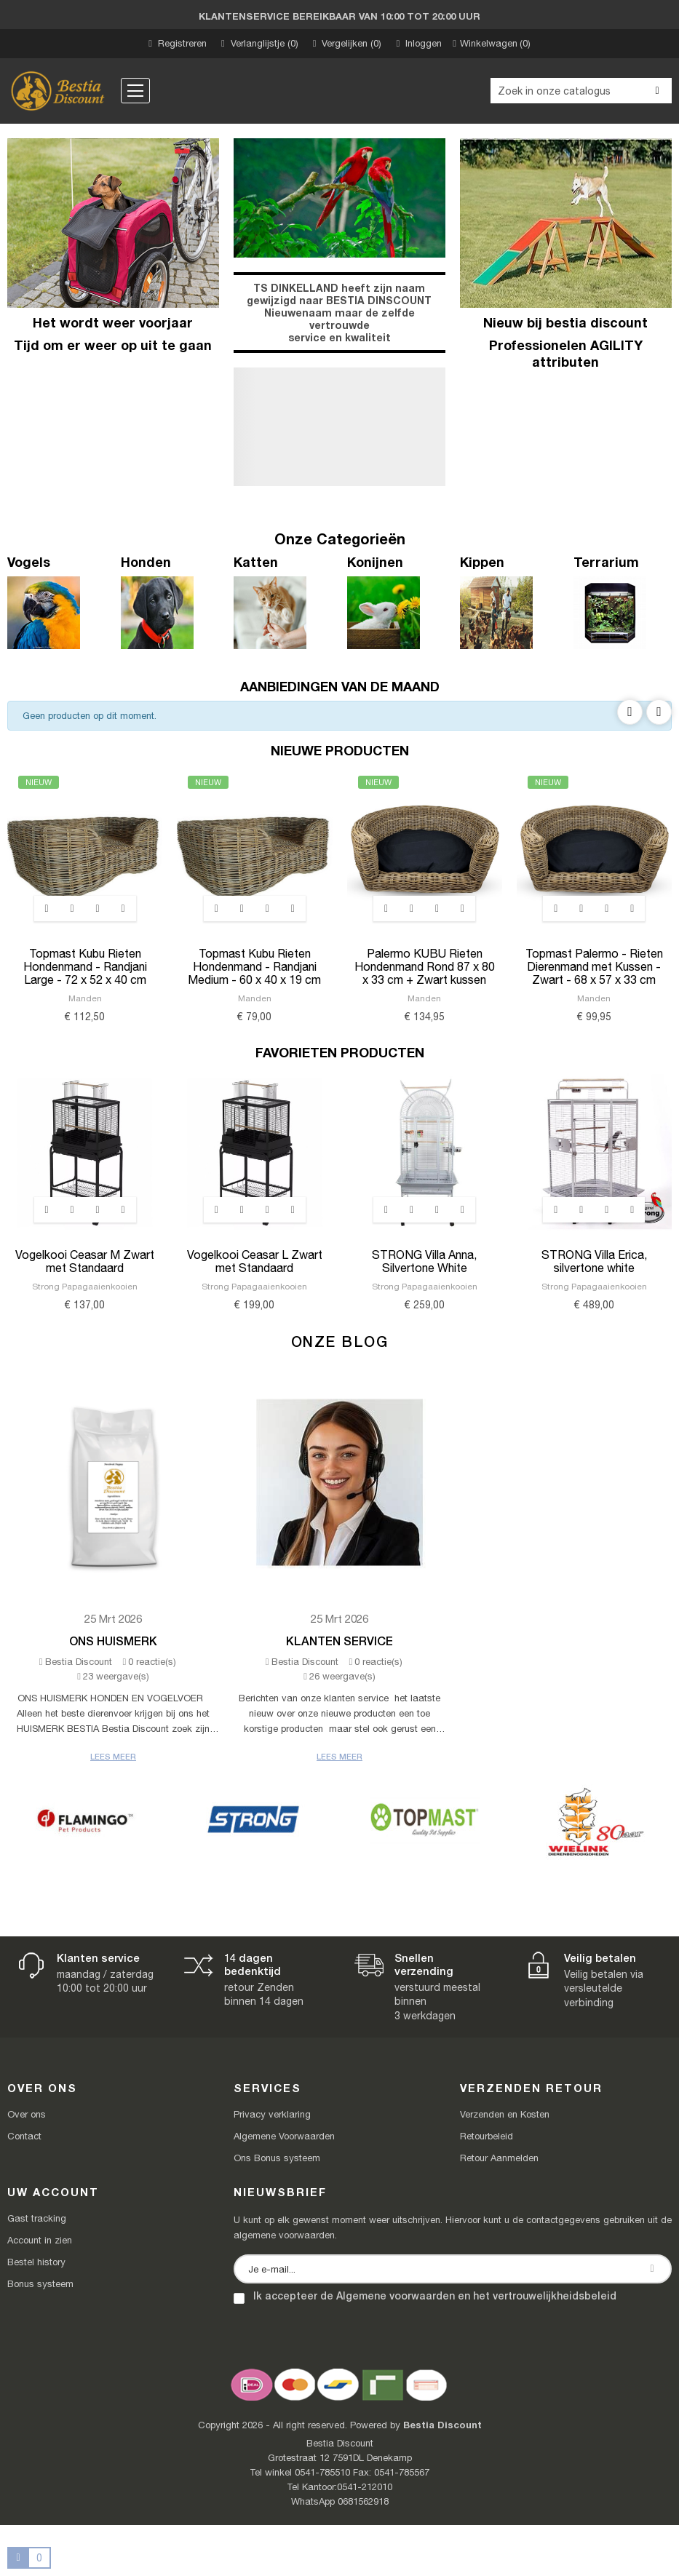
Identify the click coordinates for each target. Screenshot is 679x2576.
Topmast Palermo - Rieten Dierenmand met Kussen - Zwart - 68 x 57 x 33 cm (594, 966)
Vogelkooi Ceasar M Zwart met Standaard (84, 1261)
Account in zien (39, 2240)
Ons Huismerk (113, 1640)
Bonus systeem (40, 2283)
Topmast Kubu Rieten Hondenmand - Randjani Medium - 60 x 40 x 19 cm (254, 966)
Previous (630, 712)
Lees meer (113, 1756)
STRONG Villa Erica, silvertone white (594, 1261)
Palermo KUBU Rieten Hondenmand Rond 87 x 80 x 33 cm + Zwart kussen (424, 966)
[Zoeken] (581, 90)
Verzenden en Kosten (504, 2114)
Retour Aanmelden (499, 2157)
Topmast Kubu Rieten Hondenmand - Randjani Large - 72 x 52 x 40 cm (85, 966)
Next (659, 712)
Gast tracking (36, 2218)
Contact (24, 2136)
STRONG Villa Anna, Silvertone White (424, 1261)
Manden (85, 998)
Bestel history (36, 2262)
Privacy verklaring (272, 2114)
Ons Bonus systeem (277, 2157)
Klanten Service (339, 1640)
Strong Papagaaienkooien (85, 1286)
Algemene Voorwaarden (284, 2136)
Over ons (26, 2114)
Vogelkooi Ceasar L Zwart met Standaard (254, 1261)
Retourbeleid (486, 2136)
